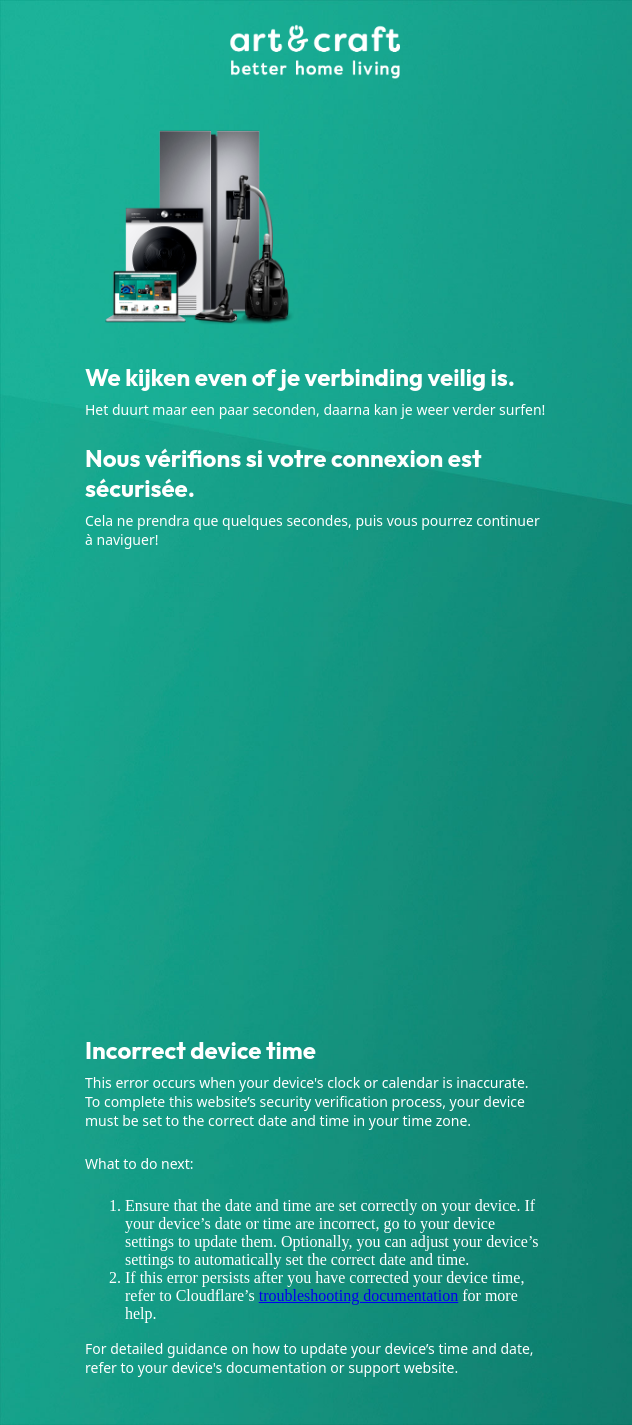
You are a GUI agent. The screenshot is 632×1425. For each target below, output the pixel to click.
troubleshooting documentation (359, 1295)
